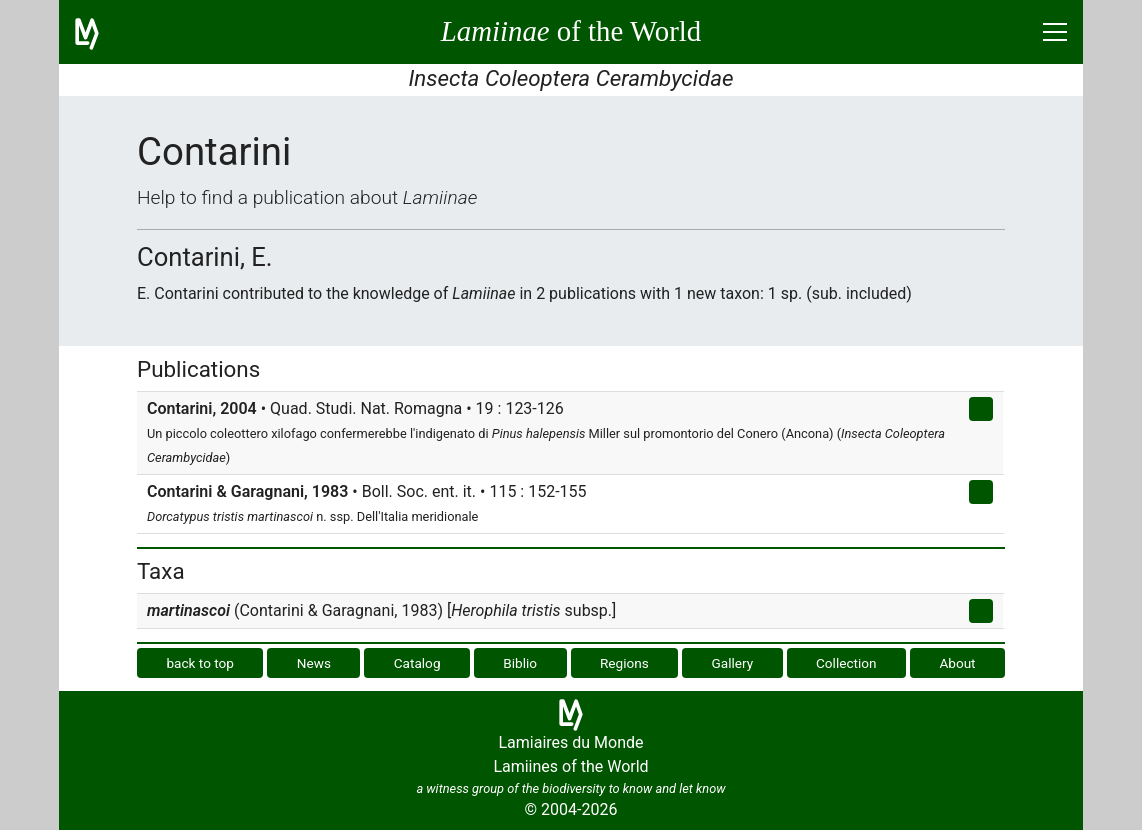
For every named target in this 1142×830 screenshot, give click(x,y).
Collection (846, 663)
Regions (624, 663)
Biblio (520, 663)
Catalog (417, 663)
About (957, 663)
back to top (200, 663)
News (314, 663)
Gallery (733, 663)
